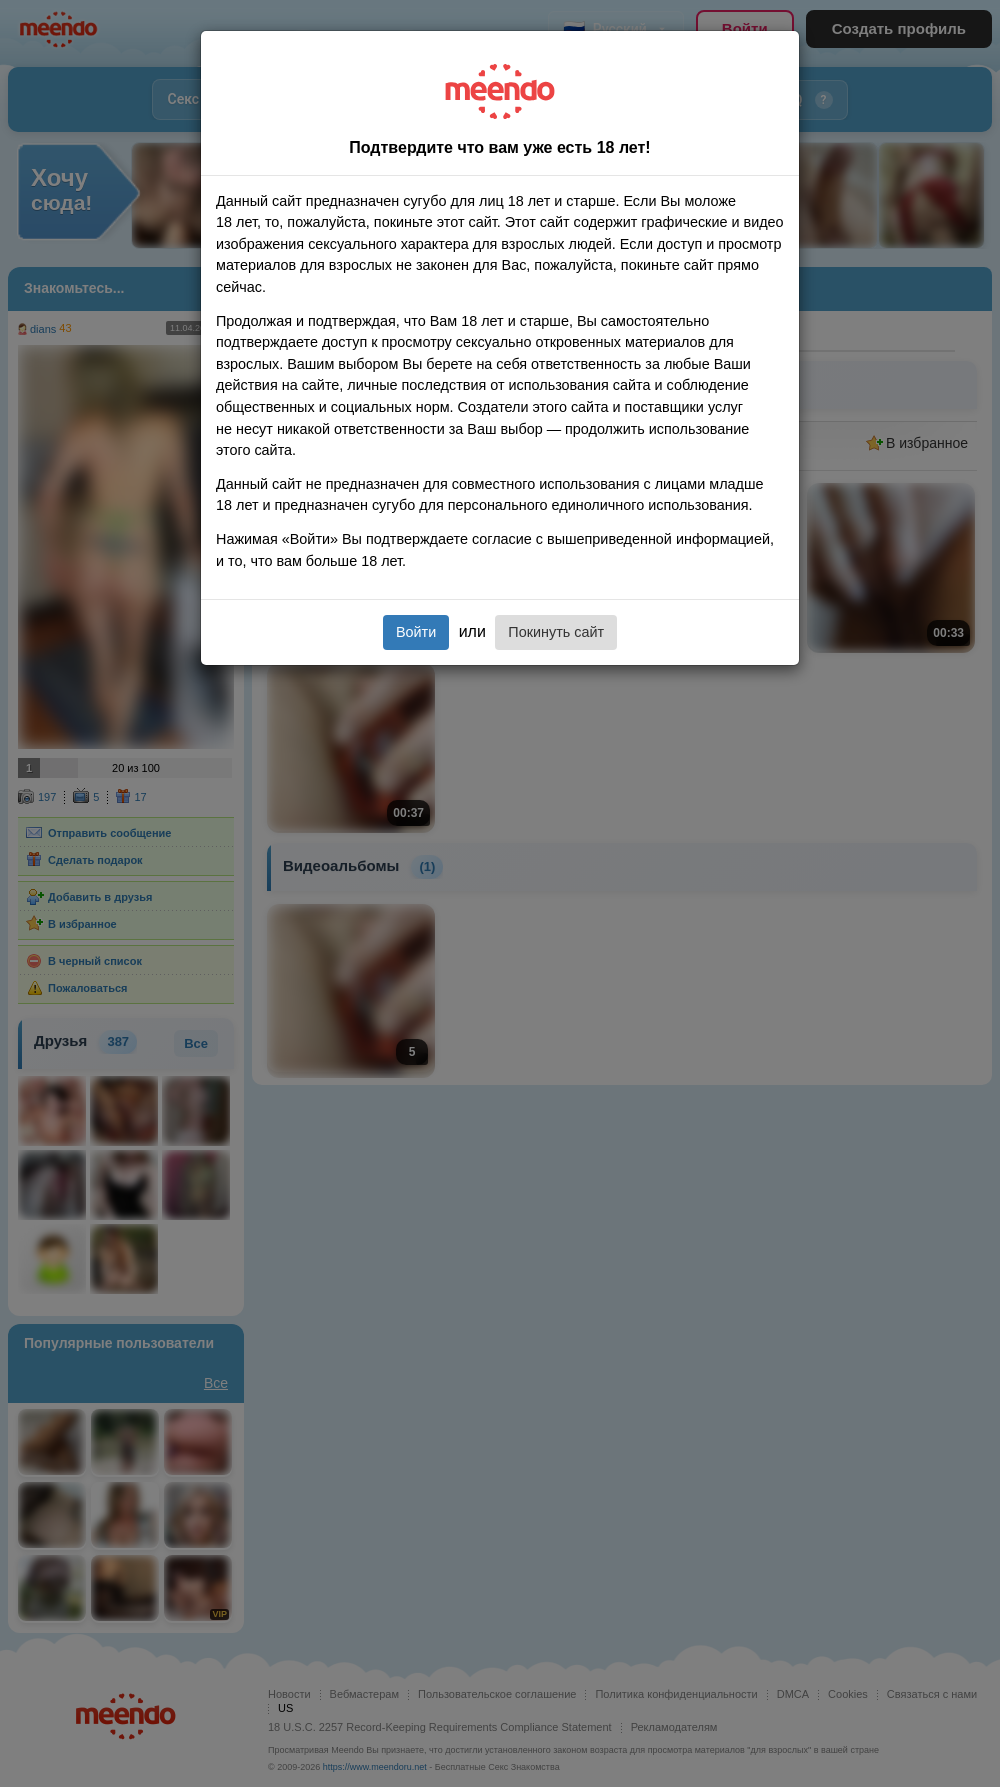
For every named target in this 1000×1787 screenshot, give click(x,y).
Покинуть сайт (556, 632)
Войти (416, 632)
